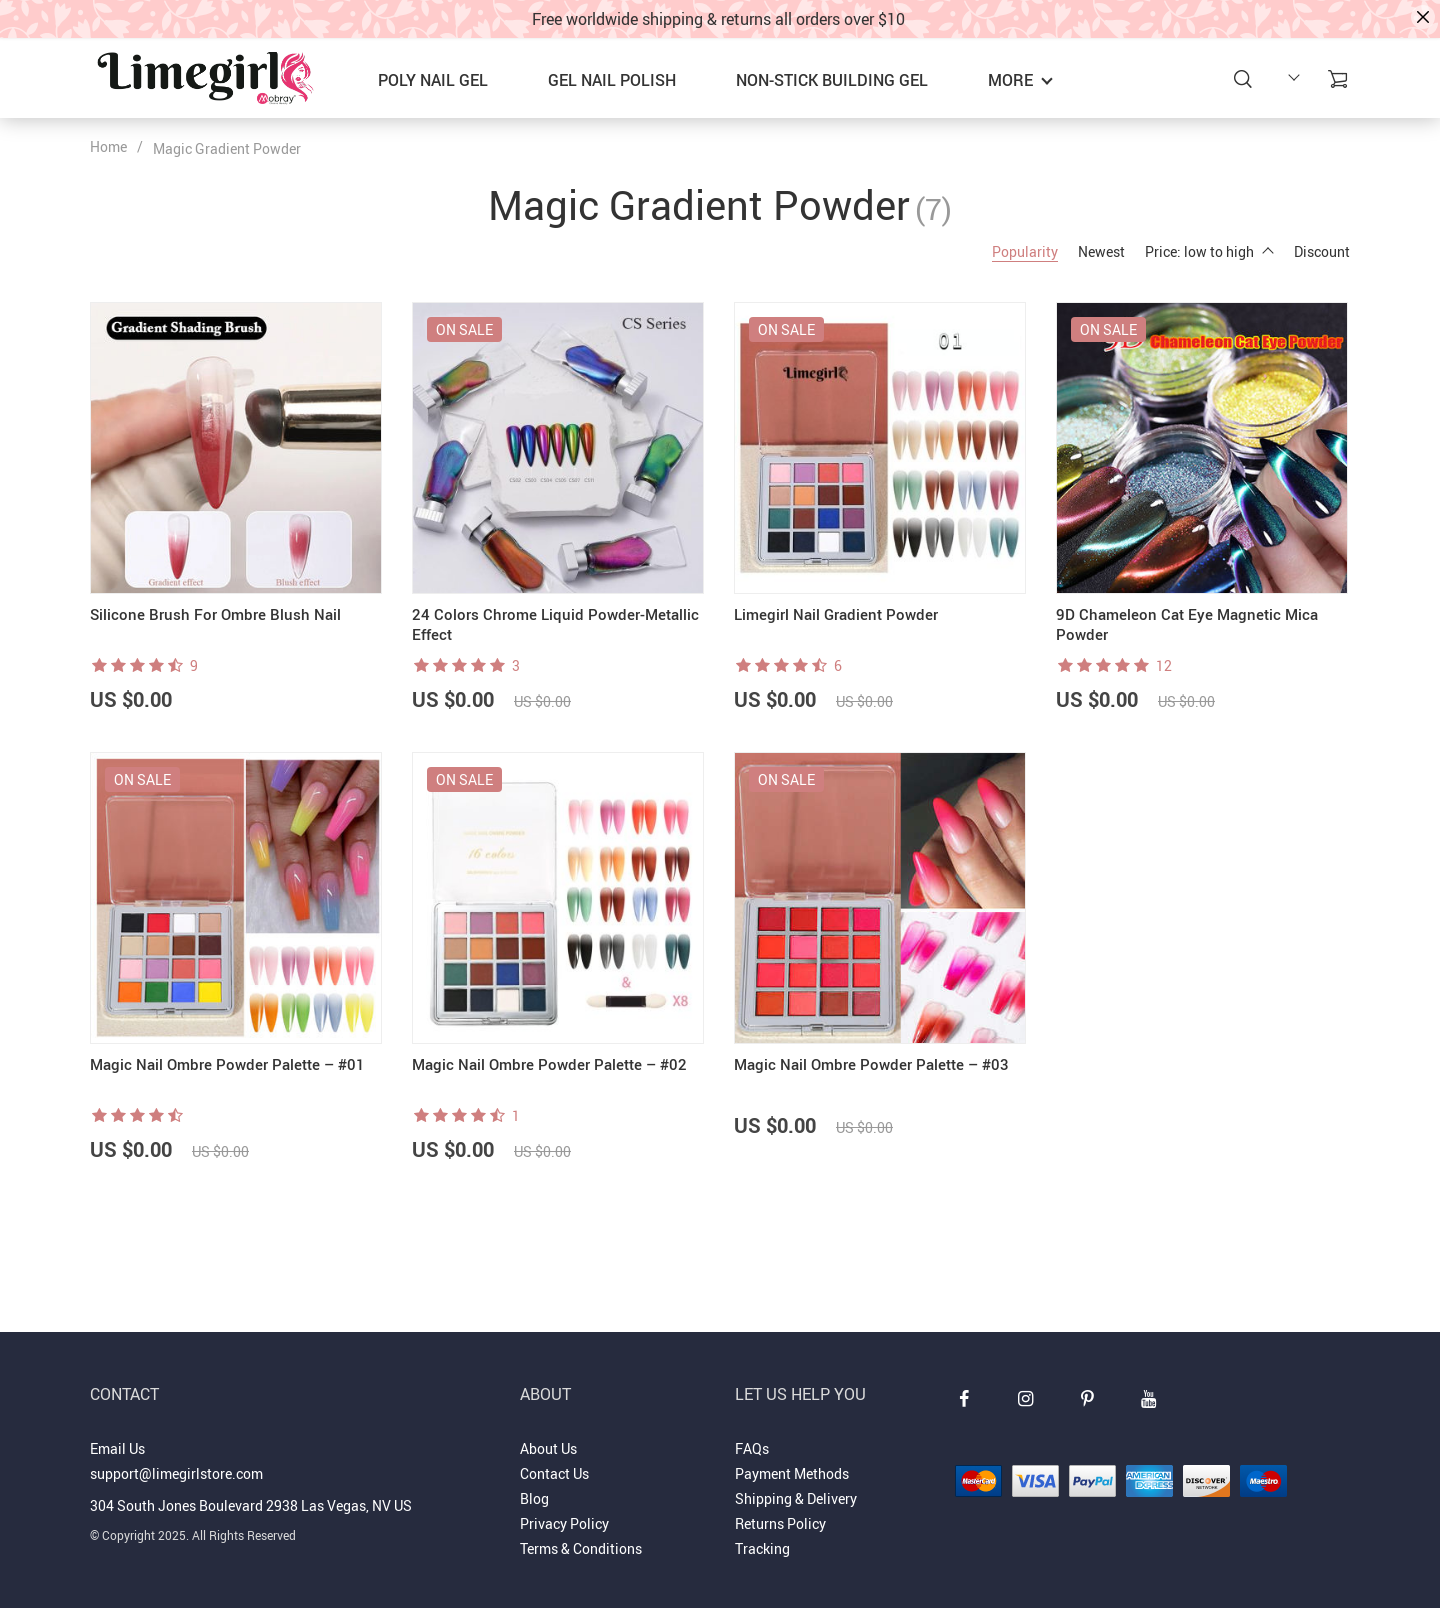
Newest (1101, 251)
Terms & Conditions (581, 1548)
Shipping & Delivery (796, 1498)
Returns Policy (780, 1523)
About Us (548, 1448)
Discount (1322, 251)
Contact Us (554, 1473)
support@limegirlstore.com (176, 1473)
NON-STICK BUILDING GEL (832, 80)
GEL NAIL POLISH (612, 80)
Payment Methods (792, 1473)
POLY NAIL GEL (433, 80)
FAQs (752, 1448)
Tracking (762, 1548)
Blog (534, 1498)
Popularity (1025, 251)
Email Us (117, 1448)
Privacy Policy (564, 1523)
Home (108, 146)
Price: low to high (1209, 251)
